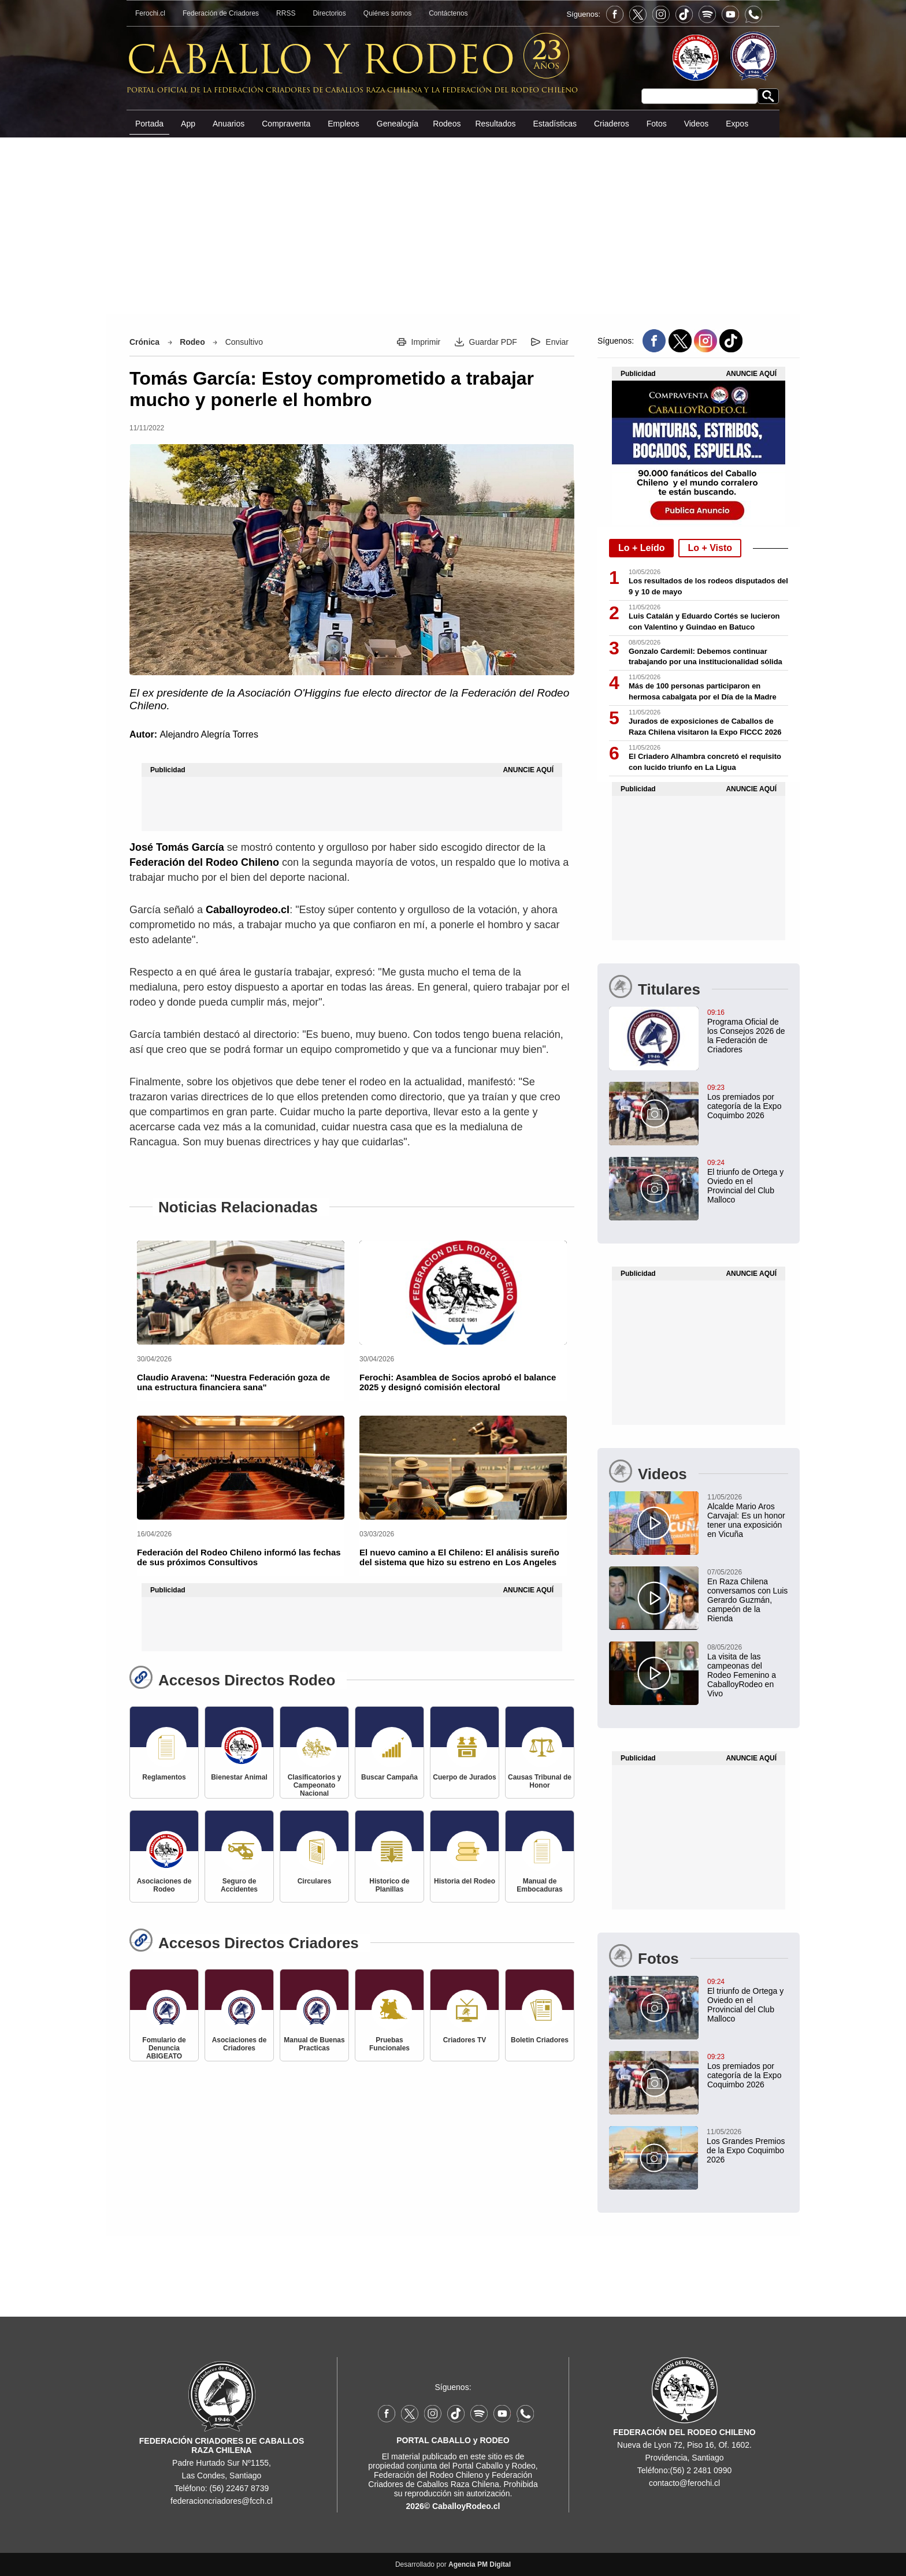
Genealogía (397, 123)
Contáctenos (448, 13)
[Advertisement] (60, 181)
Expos (737, 123)
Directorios (329, 13)
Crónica (144, 342)
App (188, 123)
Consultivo (244, 342)
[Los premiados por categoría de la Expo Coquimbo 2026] (698, 1101)
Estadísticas (554, 123)
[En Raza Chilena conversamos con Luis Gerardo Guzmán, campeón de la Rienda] (698, 1594)
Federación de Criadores (221, 13)
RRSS (285, 13)
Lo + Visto (710, 548)
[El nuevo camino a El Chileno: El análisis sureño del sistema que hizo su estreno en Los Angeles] (463, 1468)
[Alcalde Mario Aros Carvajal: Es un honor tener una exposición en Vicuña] (698, 1515)
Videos (696, 123)
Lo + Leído (641, 548)
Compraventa (286, 123)
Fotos (657, 123)
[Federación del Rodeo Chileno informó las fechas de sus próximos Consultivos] (240, 1468)
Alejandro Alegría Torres (208, 734)
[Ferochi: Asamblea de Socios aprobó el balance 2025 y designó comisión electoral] (463, 1293)
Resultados (495, 123)
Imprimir (426, 342)
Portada (149, 123)
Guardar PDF (493, 342)
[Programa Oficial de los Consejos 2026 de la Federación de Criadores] (698, 1030)
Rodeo (192, 342)
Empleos (343, 123)
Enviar (557, 342)
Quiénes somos (387, 13)
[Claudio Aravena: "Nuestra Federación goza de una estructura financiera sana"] (240, 1293)
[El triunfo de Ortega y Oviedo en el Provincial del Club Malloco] (698, 1180)
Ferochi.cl (150, 13)
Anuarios (228, 123)
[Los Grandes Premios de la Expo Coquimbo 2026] (698, 2145)
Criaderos (611, 123)
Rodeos (447, 123)
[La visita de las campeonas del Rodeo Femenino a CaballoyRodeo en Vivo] (698, 1669)
